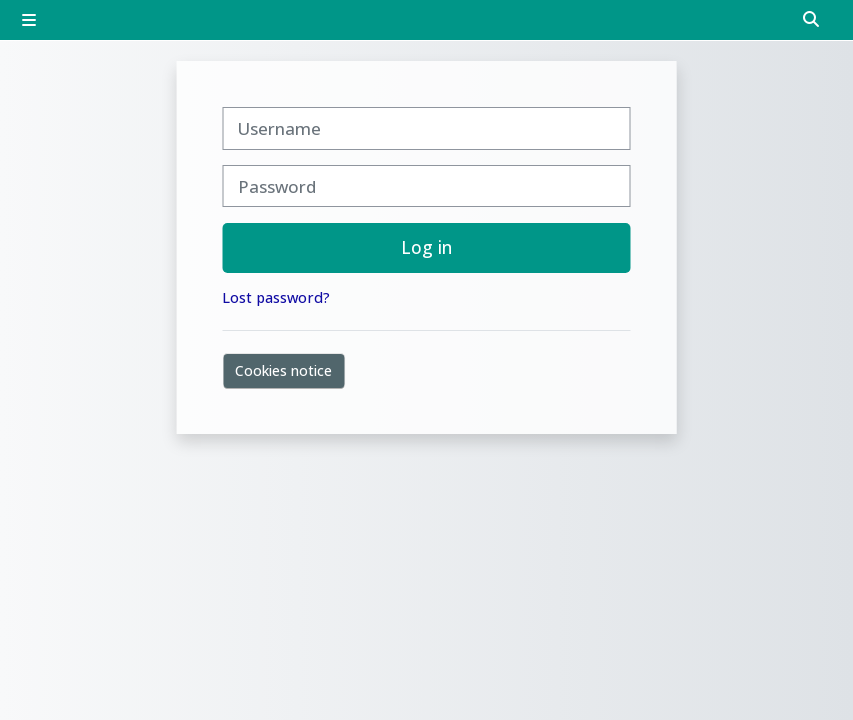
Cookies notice (283, 370)
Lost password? (276, 297)
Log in (426, 247)
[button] (812, 19)
